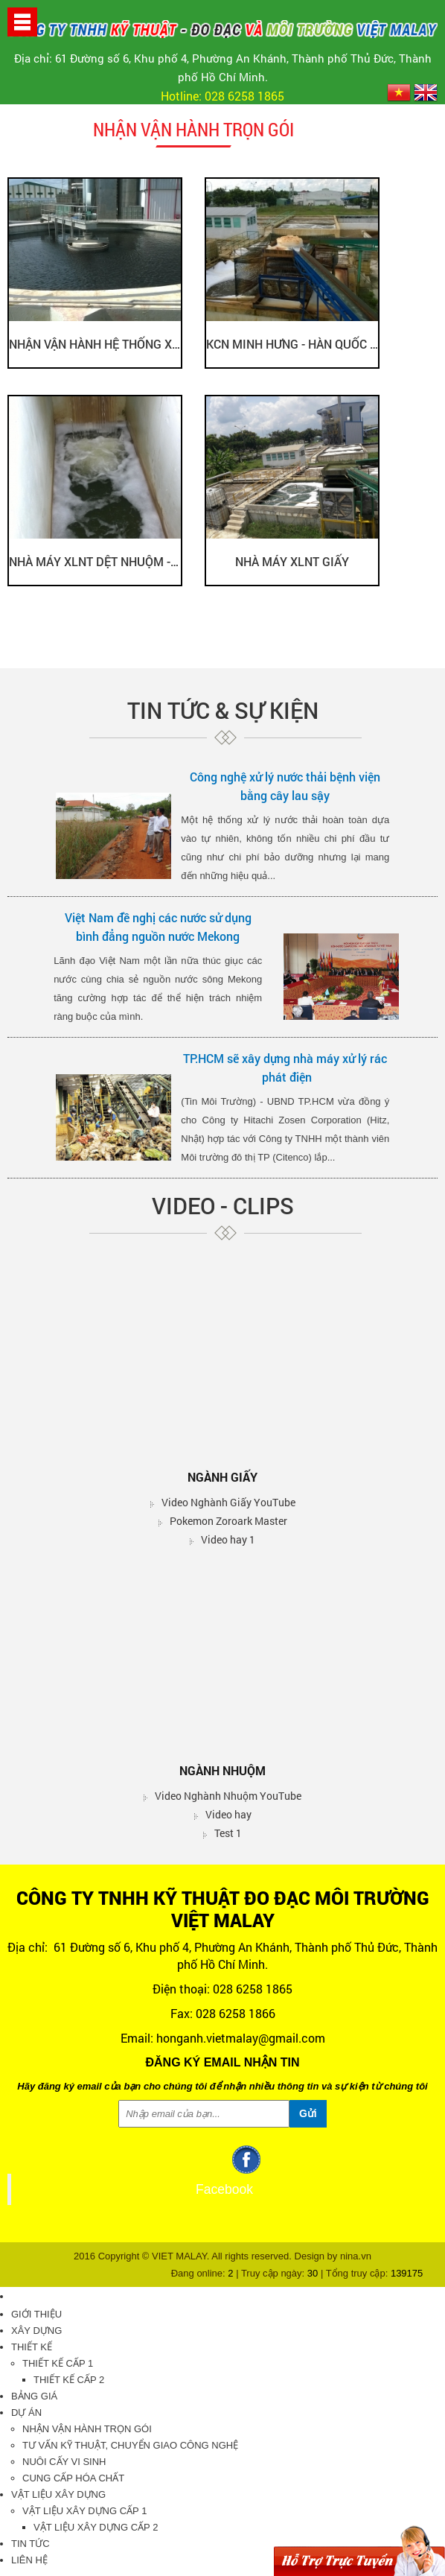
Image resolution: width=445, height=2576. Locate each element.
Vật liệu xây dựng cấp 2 (95, 2527)
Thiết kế (31, 2347)
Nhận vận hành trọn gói (87, 2428)
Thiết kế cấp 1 (57, 2363)
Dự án (26, 2412)
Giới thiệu (36, 2314)
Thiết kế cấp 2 (68, 2379)
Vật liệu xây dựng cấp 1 (84, 2510)
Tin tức (30, 2543)
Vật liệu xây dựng (58, 2494)
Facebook (224, 2189)
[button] (22, 21)
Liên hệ (29, 2560)
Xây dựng (36, 2330)
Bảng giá (34, 2396)
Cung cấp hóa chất (73, 2478)
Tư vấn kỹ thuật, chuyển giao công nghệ (130, 2445)
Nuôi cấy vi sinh (64, 2461)
